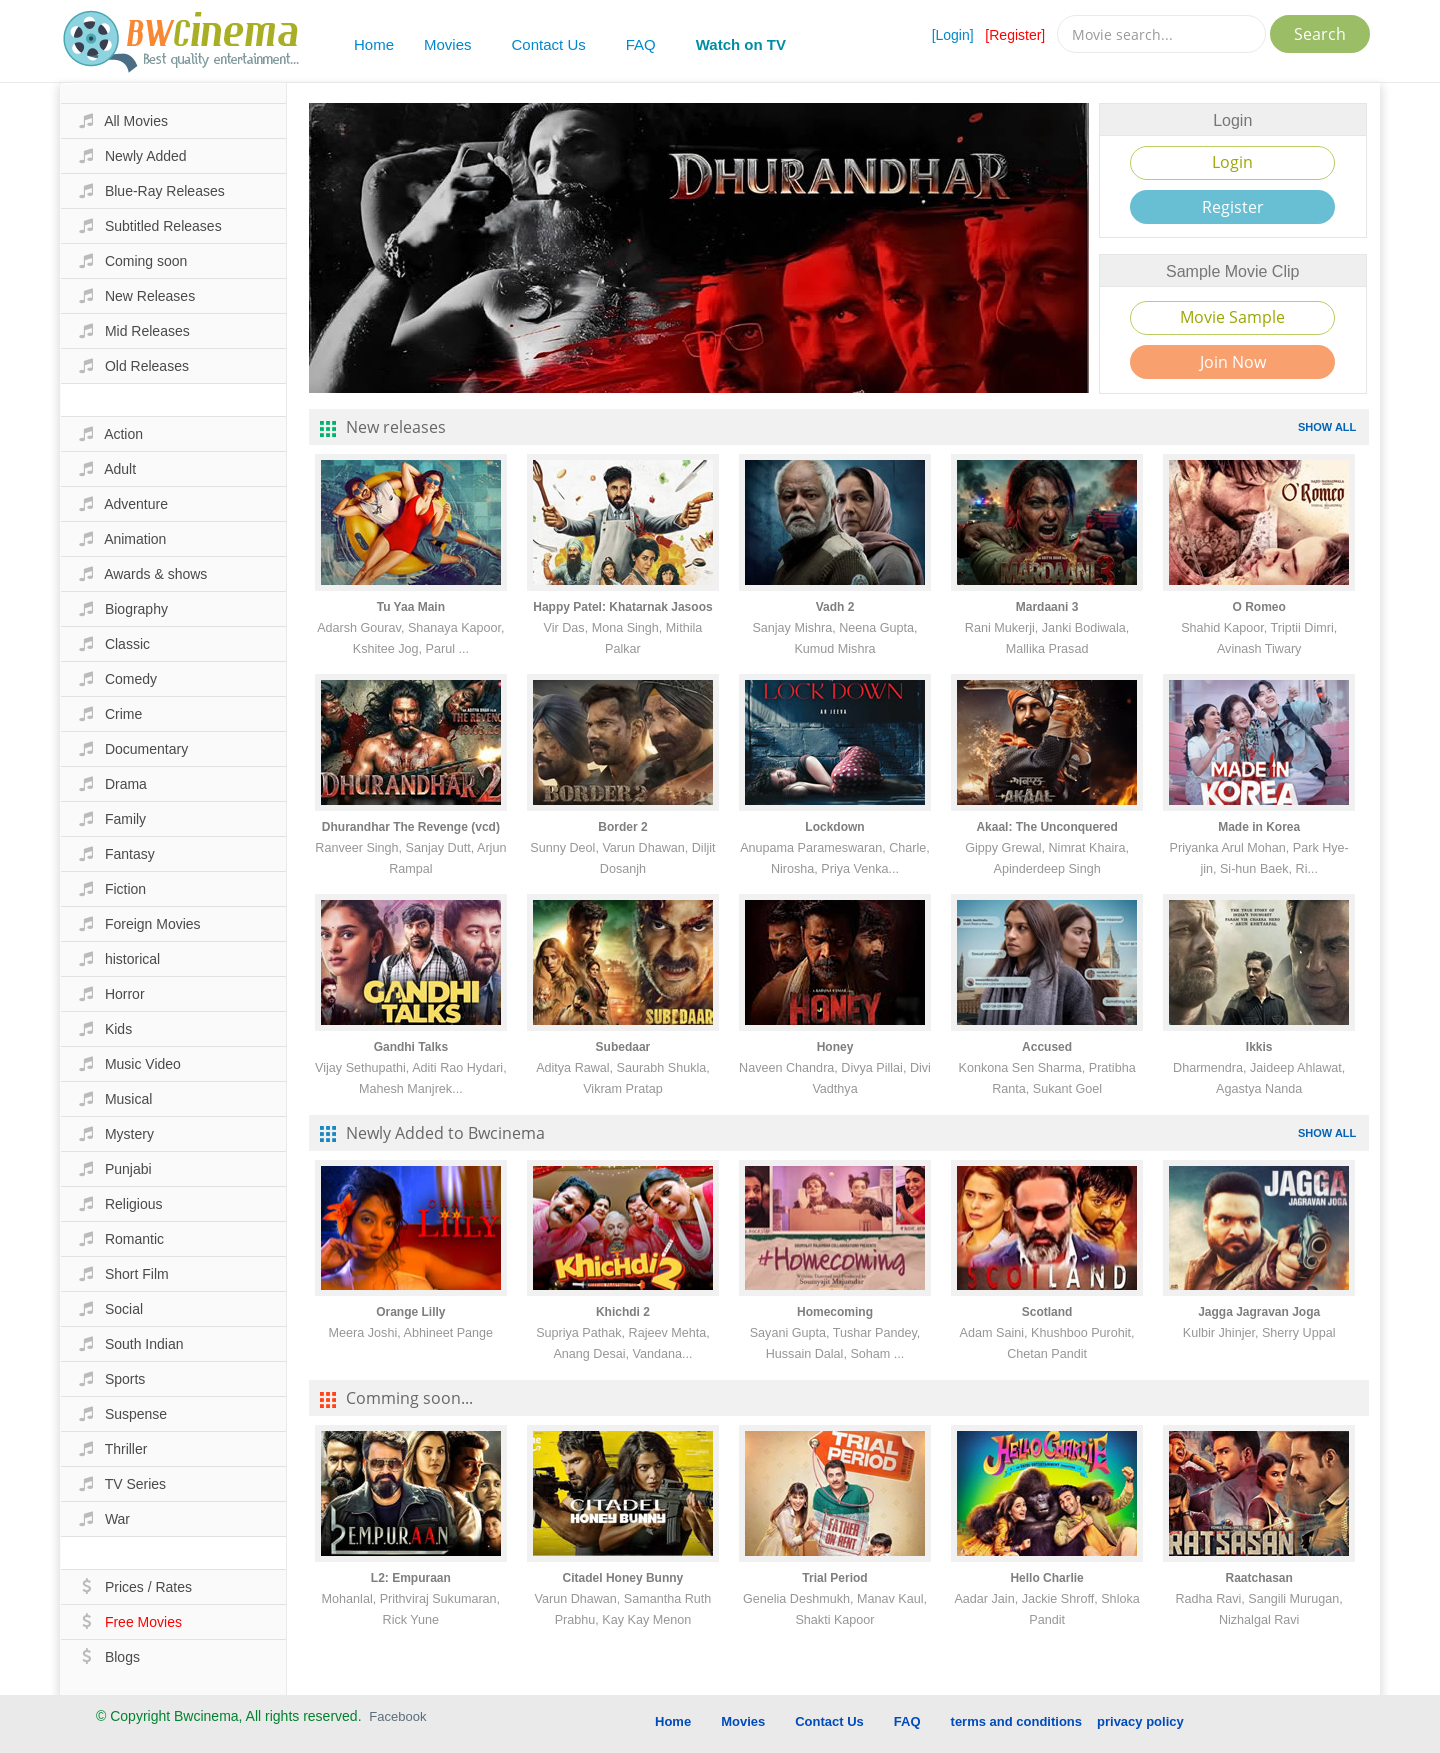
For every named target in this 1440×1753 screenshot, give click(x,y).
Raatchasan (1258, 1578)
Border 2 (622, 827)
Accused (1047, 1047)
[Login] (953, 35)
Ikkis (1259, 1047)
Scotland (1047, 1312)
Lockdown (834, 827)
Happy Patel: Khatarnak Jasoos (622, 607)
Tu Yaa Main (411, 607)
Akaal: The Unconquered (1046, 827)
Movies (448, 44)
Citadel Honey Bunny (623, 1578)
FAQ (641, 44)
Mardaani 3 (1047, 607)
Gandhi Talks (411, 1047)
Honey (835, 1047)
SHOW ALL (1327, 427)
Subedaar (623, 1047)
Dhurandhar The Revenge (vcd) (411, 827)
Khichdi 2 (623, 1312)
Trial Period (834, 1578)
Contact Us (549, 44)
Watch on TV (741, 44)
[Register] (1015, 35)
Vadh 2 (835, 607)
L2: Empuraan (411, 1578)
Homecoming (835, 1312)
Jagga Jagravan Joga (1259, 1312)
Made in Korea (1259, 827)
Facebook (397, 1716)
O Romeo (1259, 607)
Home (374, 44)
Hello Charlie (1046, 1578)
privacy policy (1140, 1721)
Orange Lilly (410, 1312)
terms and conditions (1016, 1721)
